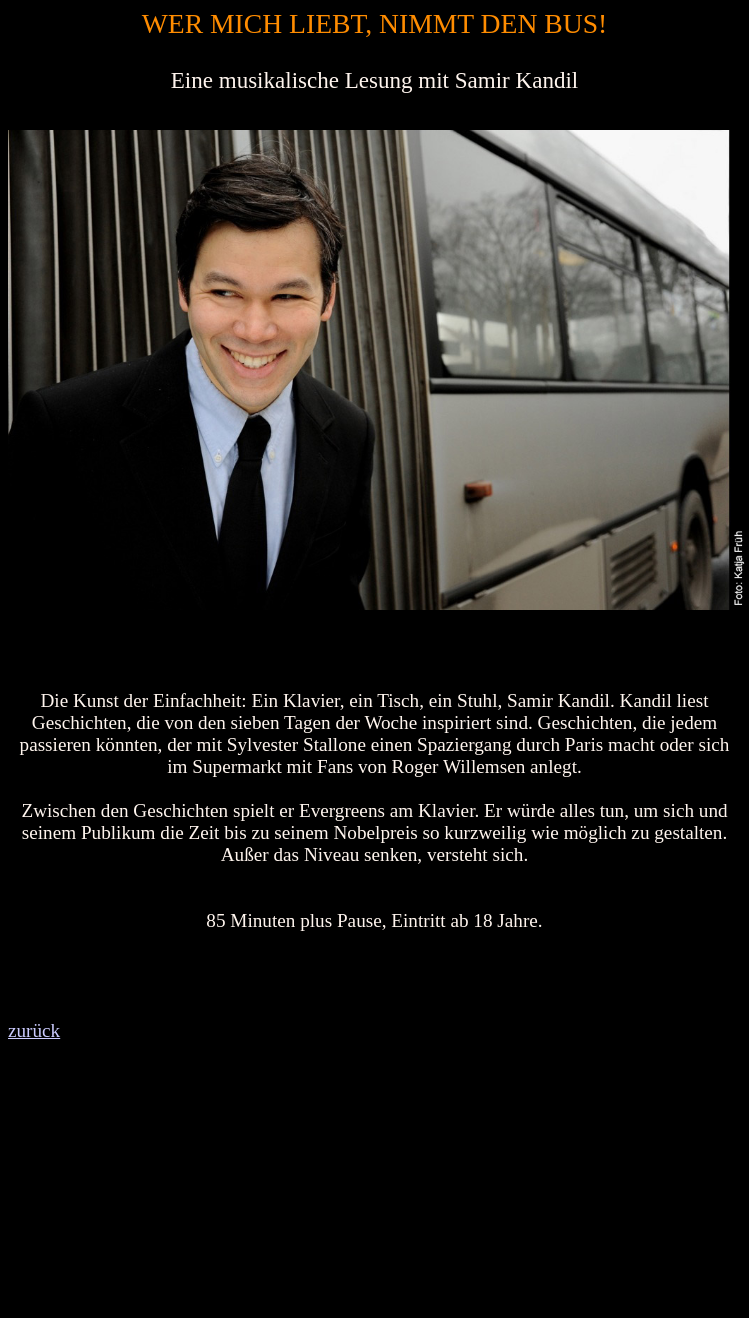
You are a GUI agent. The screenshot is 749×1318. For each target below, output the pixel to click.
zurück (34, 1030)
